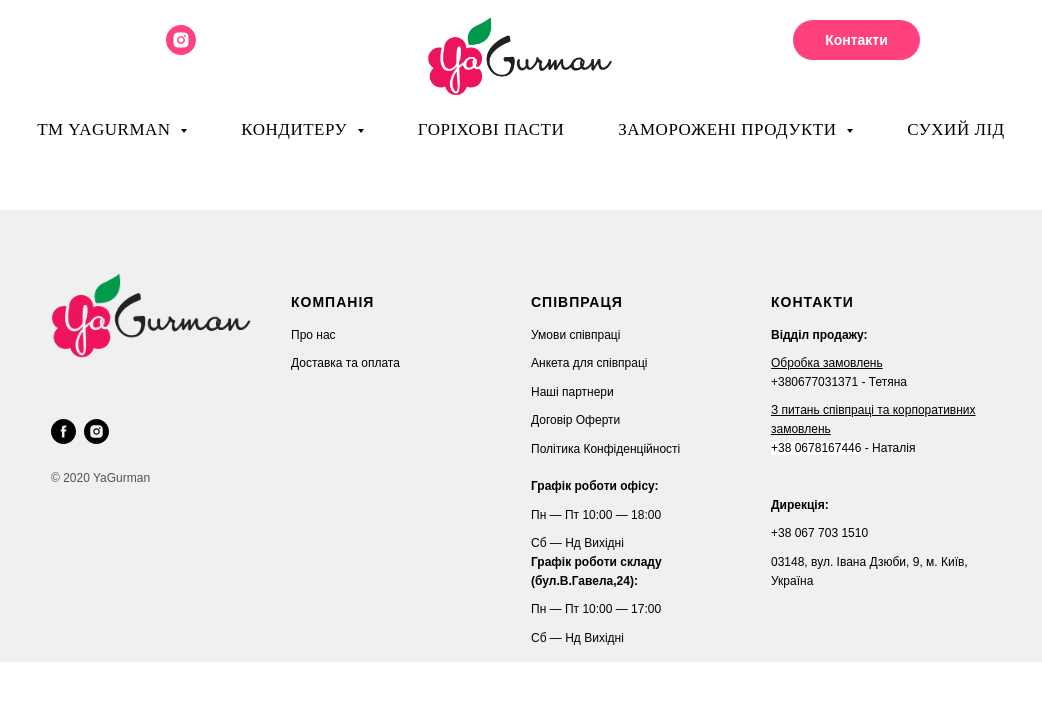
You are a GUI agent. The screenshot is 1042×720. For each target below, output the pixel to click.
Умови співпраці (575, 335)
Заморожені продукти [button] (729, 129)
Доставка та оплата (345, 363)
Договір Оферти (575, 420)
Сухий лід (956, 129)
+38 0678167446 (816, 448)
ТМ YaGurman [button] (106, 129)
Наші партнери (572, 392)
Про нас (313, 335)
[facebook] (63, 431)
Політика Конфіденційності (605, 449)
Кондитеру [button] (296, 129)
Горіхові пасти (491, 129)
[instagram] (181, 49)
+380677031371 (814, 382)
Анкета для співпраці (589, 363)
